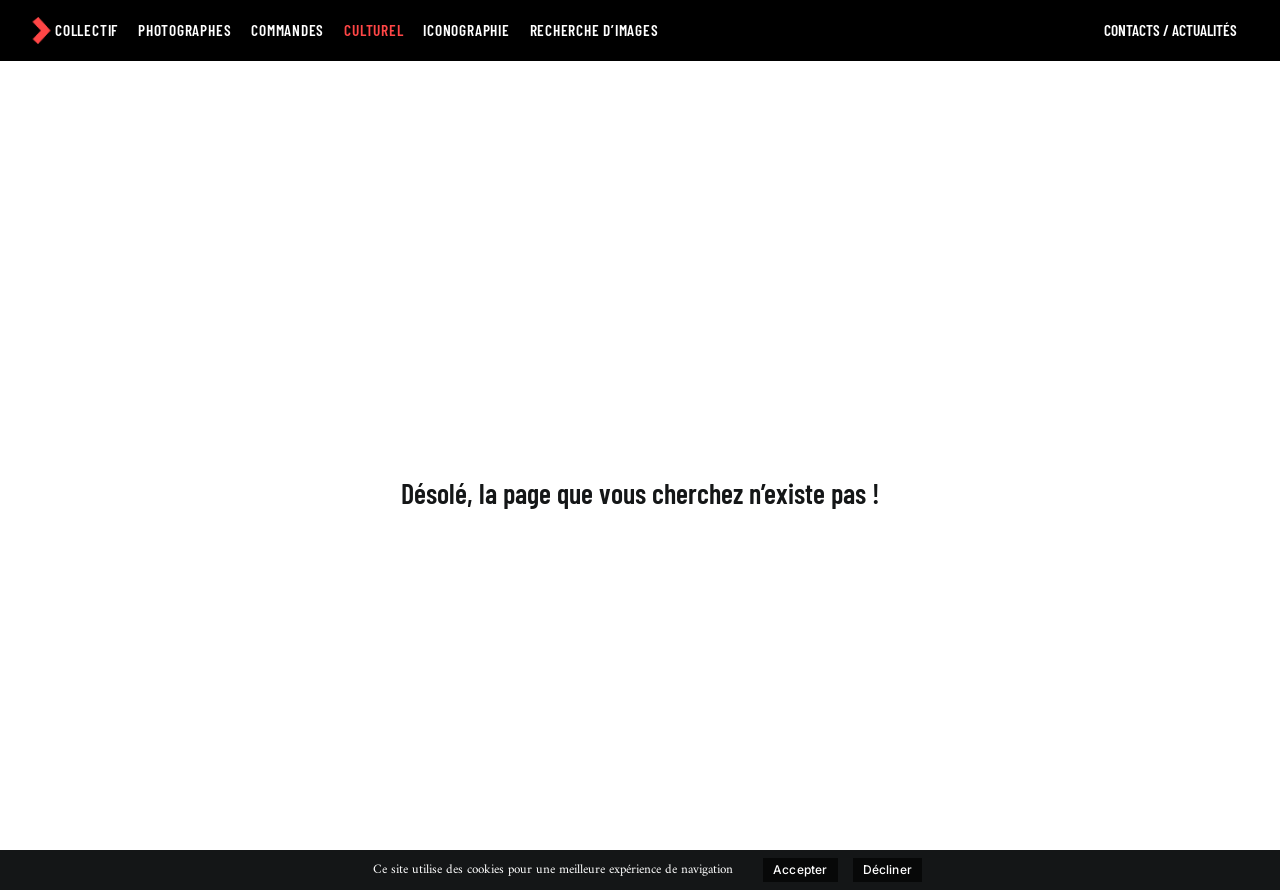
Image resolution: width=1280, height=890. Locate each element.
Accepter (800, 869)
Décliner (887, 869)
